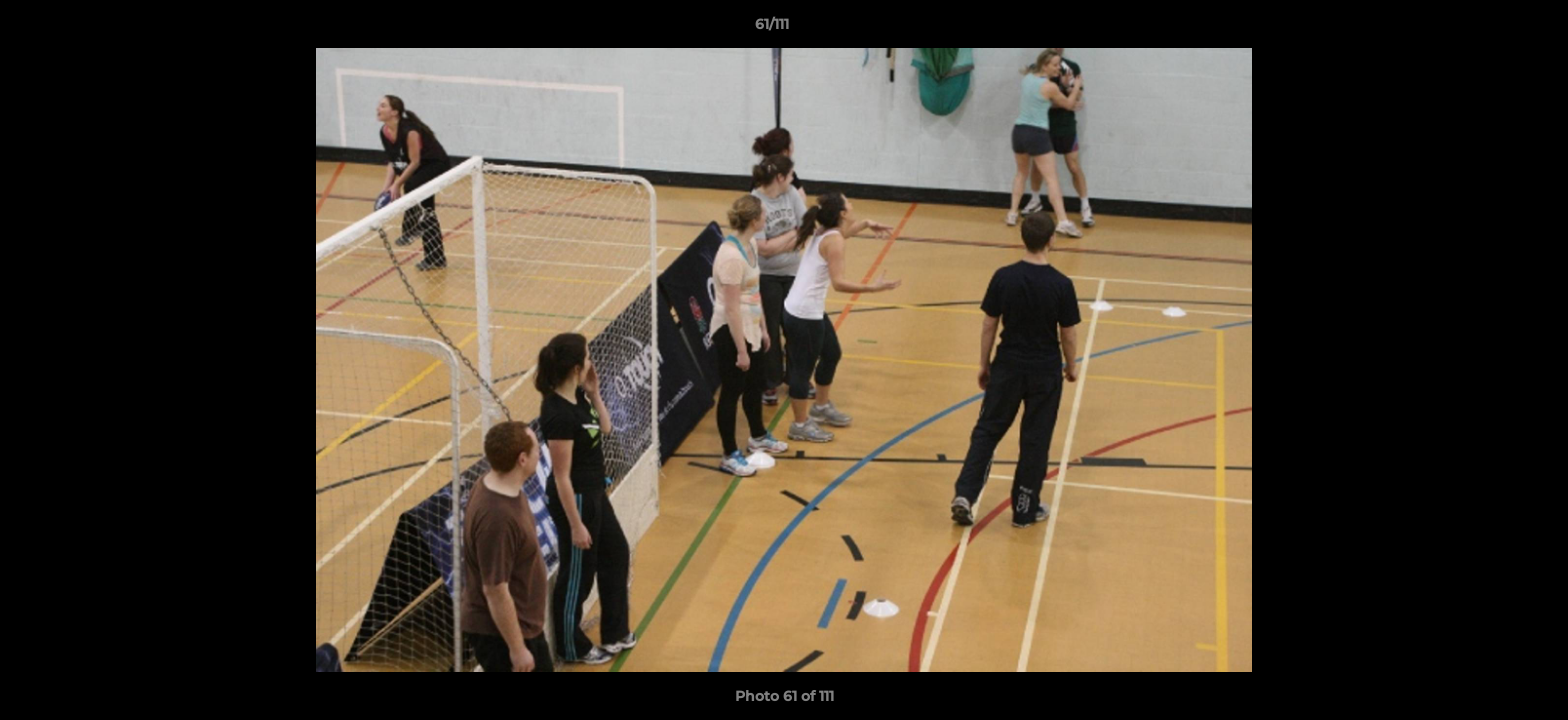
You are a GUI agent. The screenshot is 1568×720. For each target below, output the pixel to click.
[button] (1484, 29)
